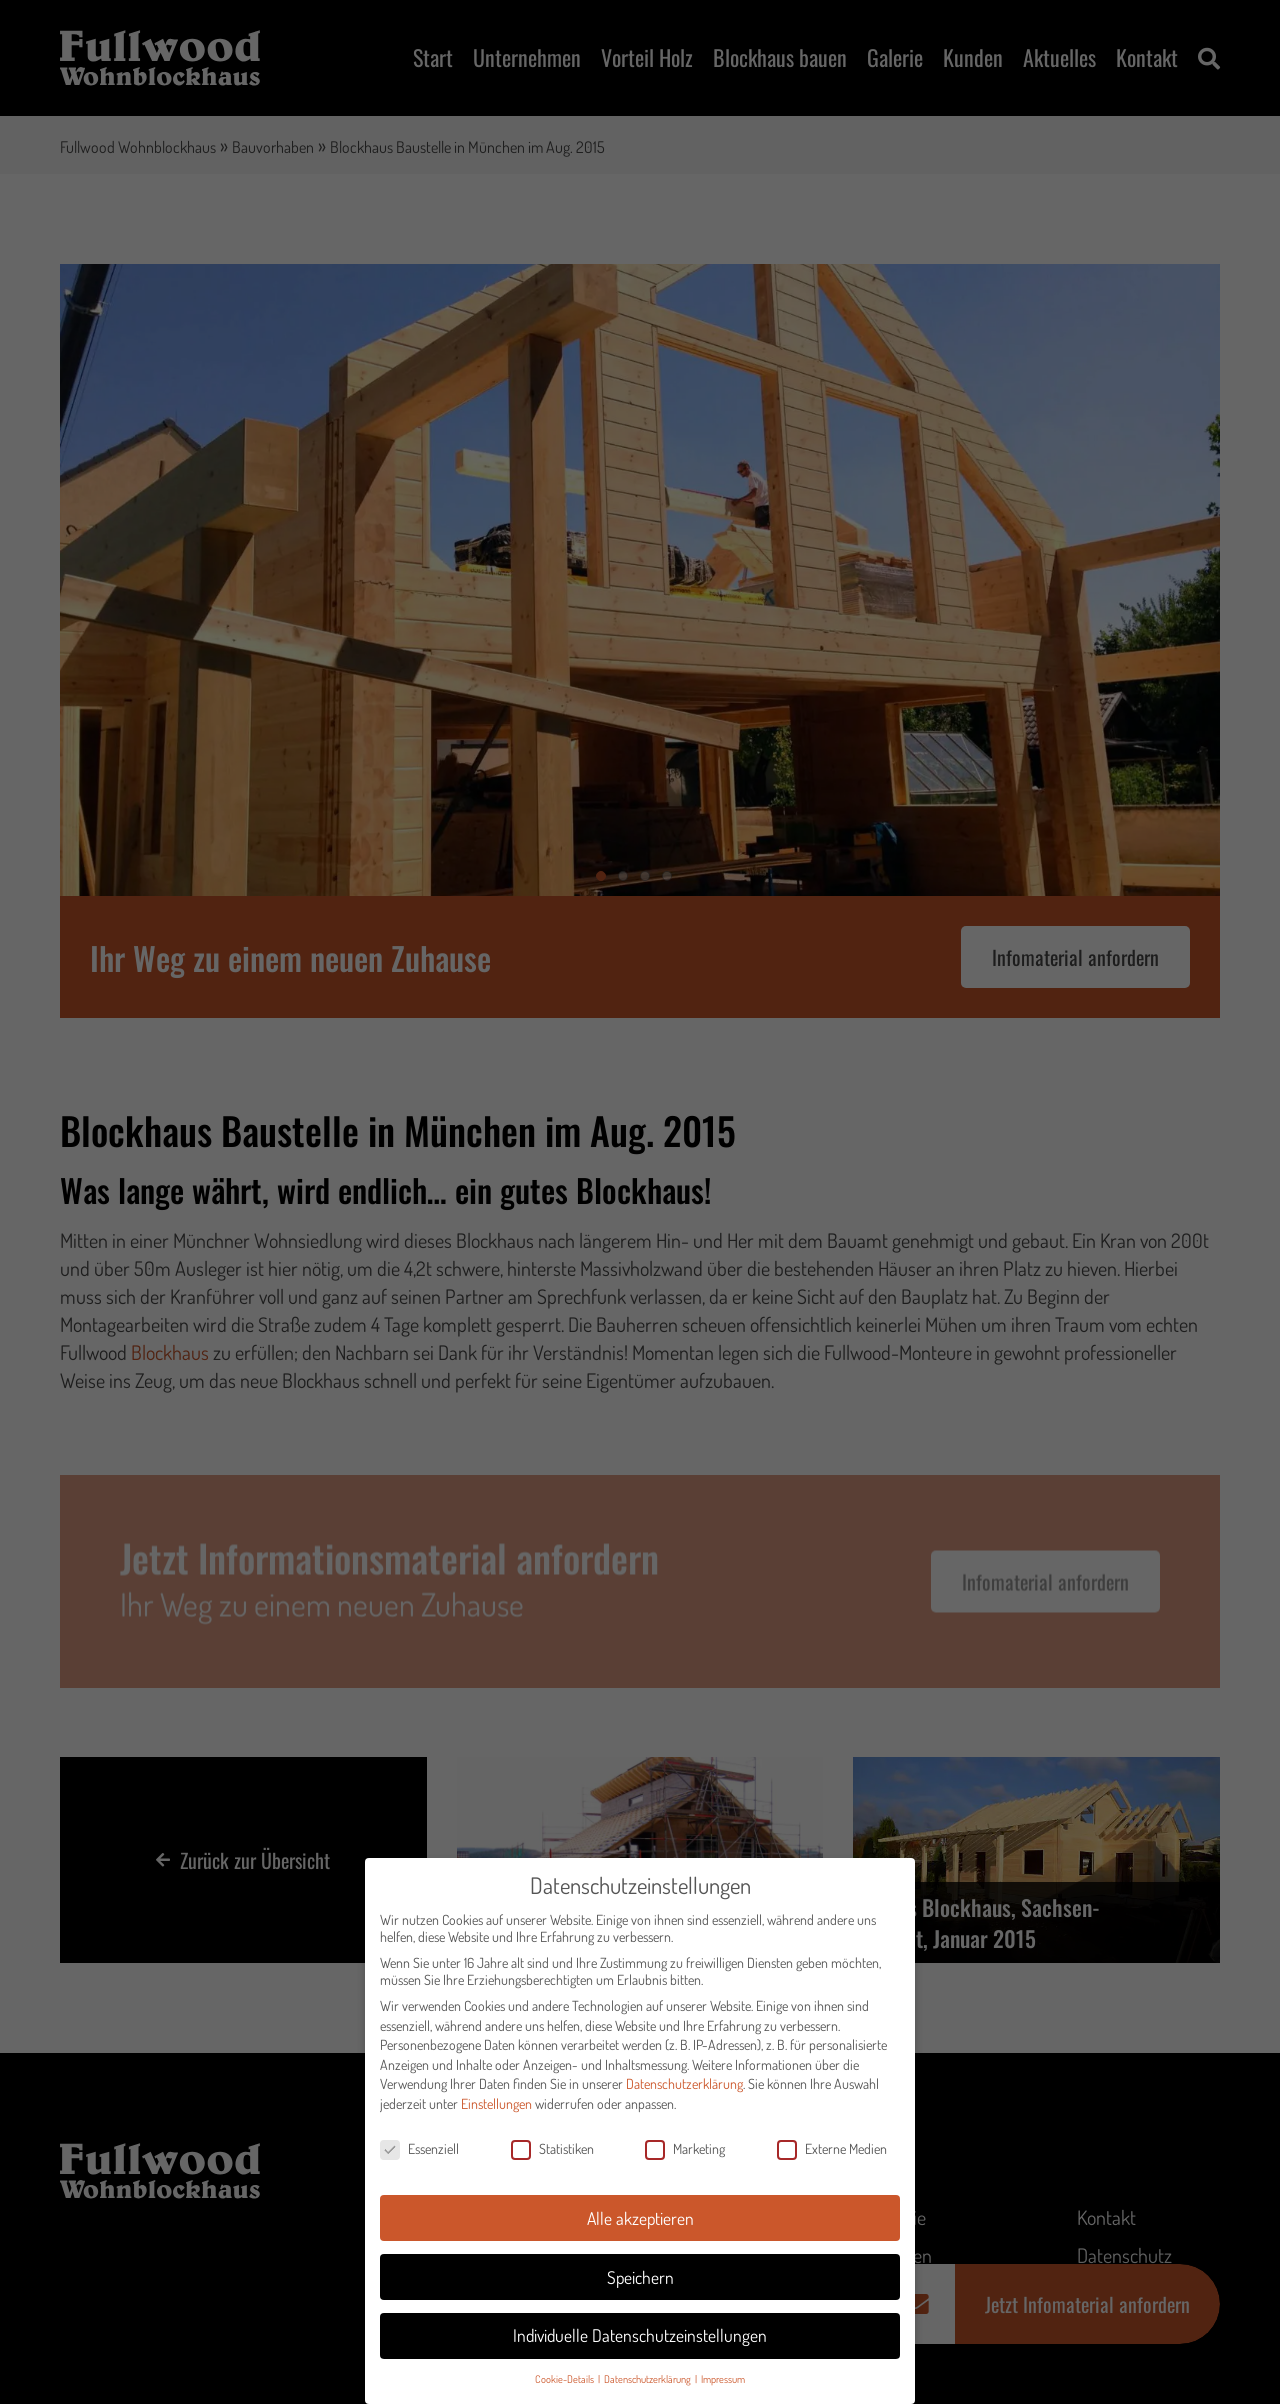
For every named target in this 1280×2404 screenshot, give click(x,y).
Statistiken (552, 2161)
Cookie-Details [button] (565, 2392)
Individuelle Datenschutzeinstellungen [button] (640, 2349)
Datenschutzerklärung (684, 2097)
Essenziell (419, 2161)
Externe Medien (832, 2161)
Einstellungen (496, 2116)
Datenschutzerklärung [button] (648, 2392)
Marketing (685, 2161)
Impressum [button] (723, 2392)
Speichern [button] (640, 2290)
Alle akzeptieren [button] (640, 2231)
